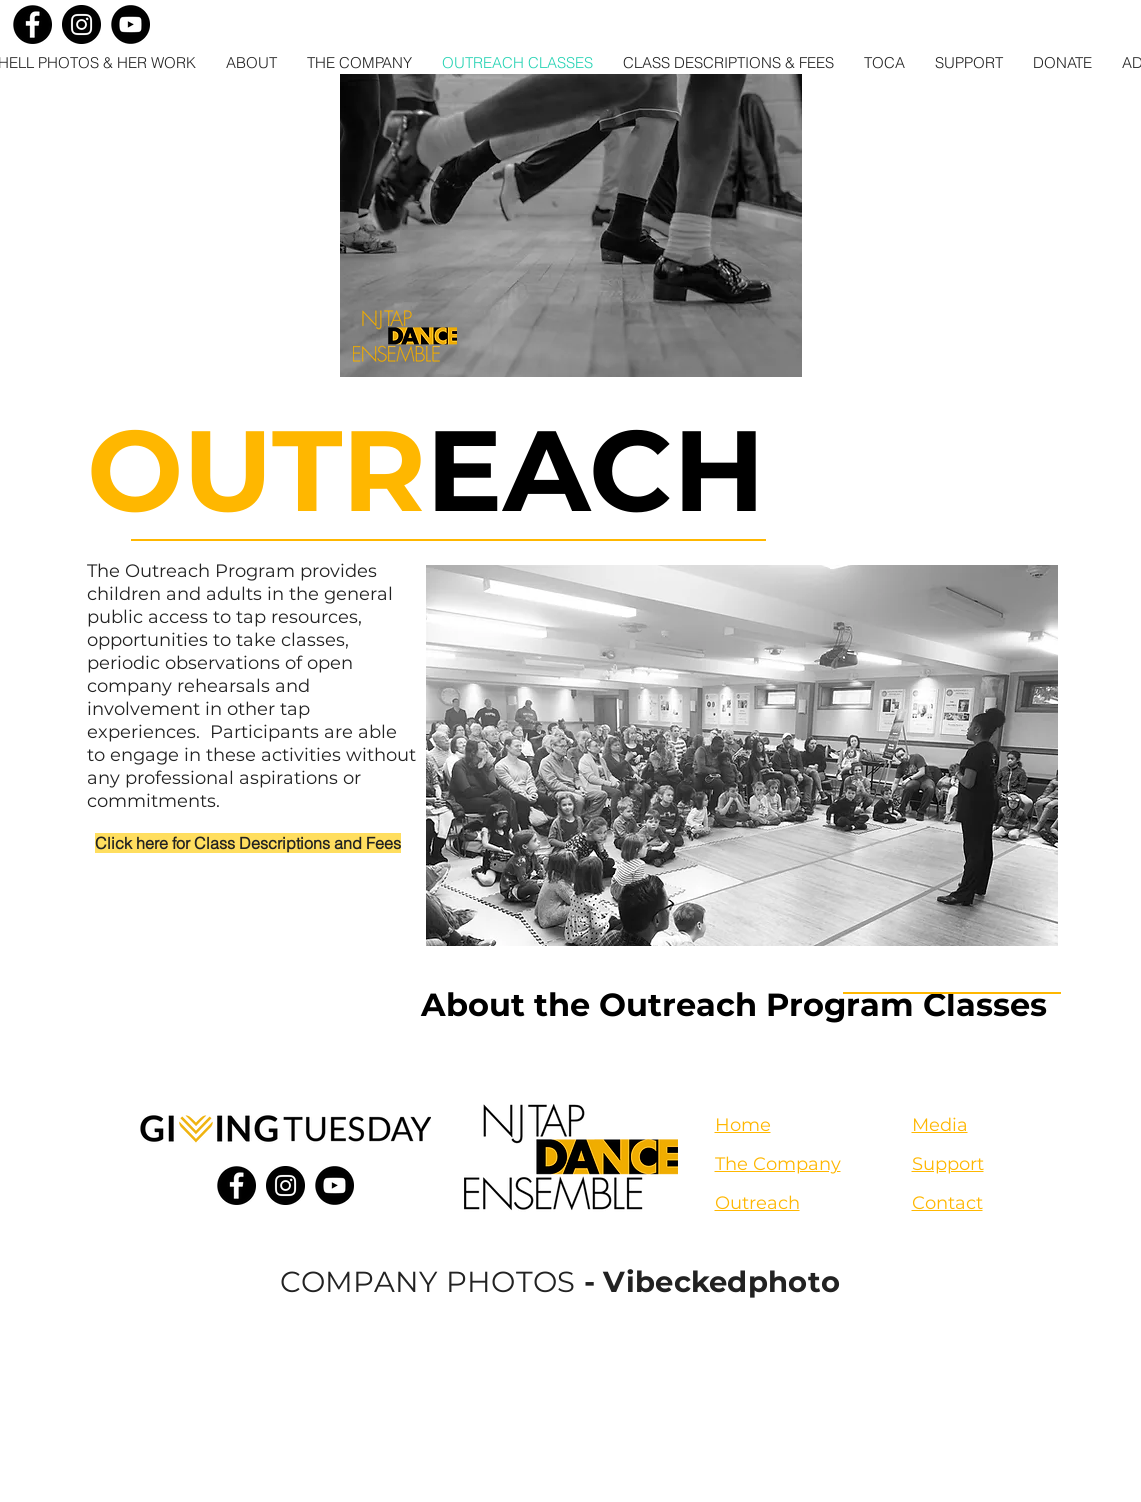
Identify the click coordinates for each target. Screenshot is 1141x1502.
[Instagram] (81, 24)
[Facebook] (32, 24)
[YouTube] (130, 24)
